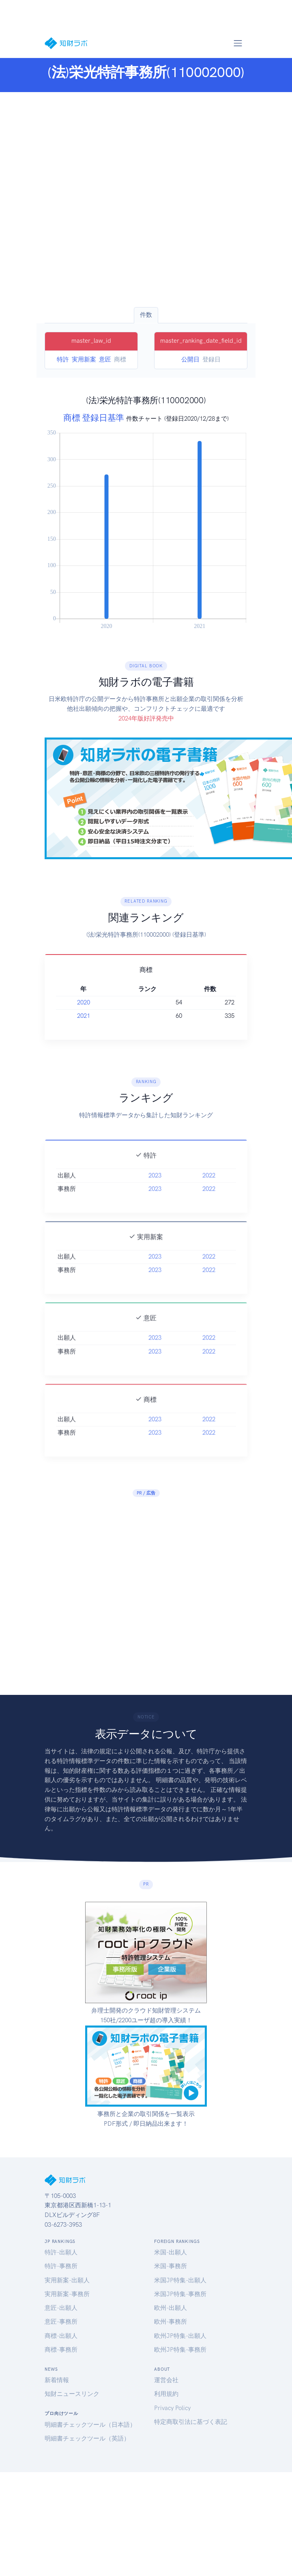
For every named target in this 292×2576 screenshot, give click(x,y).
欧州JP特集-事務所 (180, 2349)
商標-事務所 (61, 2349)
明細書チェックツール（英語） (87, 2438)
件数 (146, 314)
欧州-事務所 (170, 2321)
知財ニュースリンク (72, 2394)
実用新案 (84, 359)
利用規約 (166, 2394)
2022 (208, 1187)
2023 (154, 1187)
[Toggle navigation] (237, 43)
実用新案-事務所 (67, 2294)
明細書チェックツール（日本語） (90, 2424)
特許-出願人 (61, 2252)
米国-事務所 (170, 2266)
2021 (83, 1015)
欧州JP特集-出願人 (180, 2335)
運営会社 (166, 2380)
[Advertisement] (79, 199)
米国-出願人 (170, 2252)
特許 (63, 359)
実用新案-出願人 (67, 2280)
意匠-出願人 (61, 2308)
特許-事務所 (61, 2266)
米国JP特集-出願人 (180, 2280)
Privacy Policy (172, 2408)
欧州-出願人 (170, 2308)
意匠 (105, 359)
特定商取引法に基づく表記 (190, 2421)
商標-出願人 (61, 2335)
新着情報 (57, 2380)
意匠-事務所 (61, 2321)
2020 (83, 1002)
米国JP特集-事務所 (180, 2294)
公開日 (190, 359)
